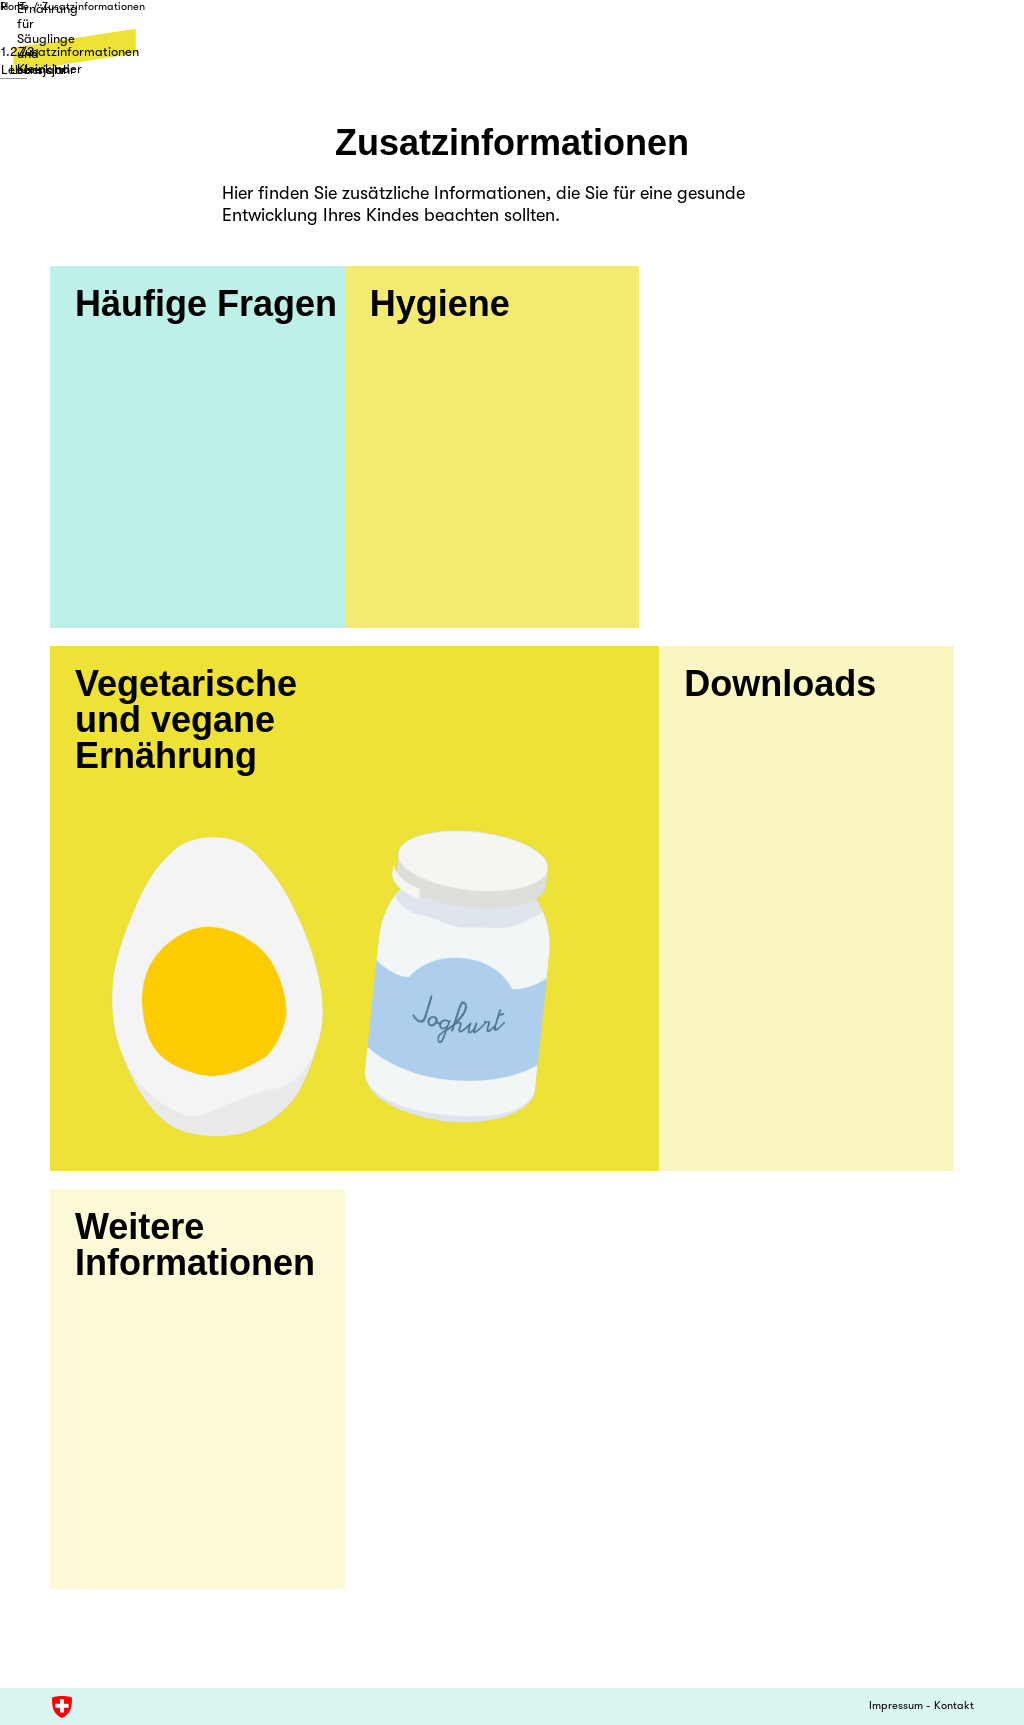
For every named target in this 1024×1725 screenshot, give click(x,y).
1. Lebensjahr (88, 59)
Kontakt (954, 1706)
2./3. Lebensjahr (512, 59)
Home (64, 26)
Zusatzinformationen (142, 26)
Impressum (896, 1706)
